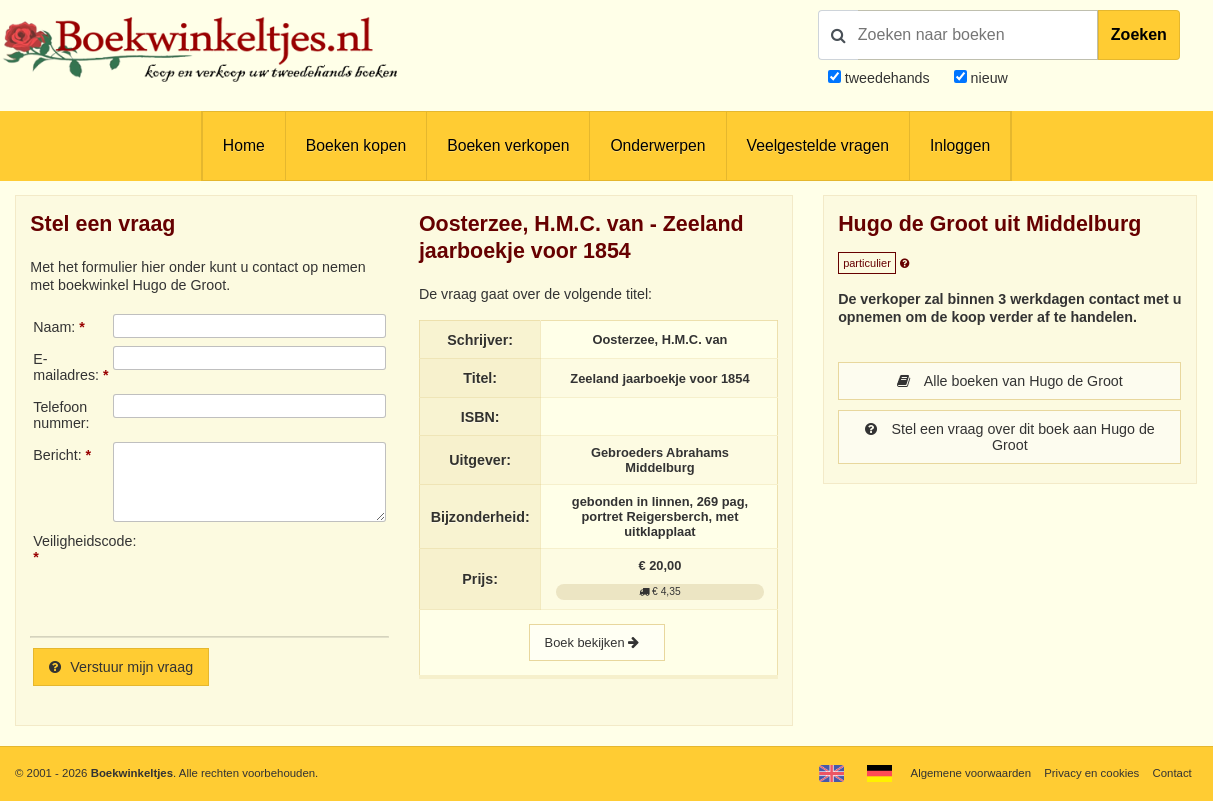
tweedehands (887, 78)
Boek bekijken (597, 642)
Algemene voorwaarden (971, 773)
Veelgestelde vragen (818, 145)
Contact (1171, 773)
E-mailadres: (66, 367)
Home (244, 145)
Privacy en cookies (1091, 773)
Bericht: (57, 455)
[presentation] (280, 577)
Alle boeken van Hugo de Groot (1010, 381)
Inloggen (960, 145)
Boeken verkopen (508, 145)
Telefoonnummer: (61, 415)
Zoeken (1139, 34)
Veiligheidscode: (72, 541)
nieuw (987, 78)
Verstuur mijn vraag (121, 667)
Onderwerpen (657, 145)
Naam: (54, 327)
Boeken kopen (356, 145)
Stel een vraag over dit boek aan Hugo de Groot (1010, 437)
